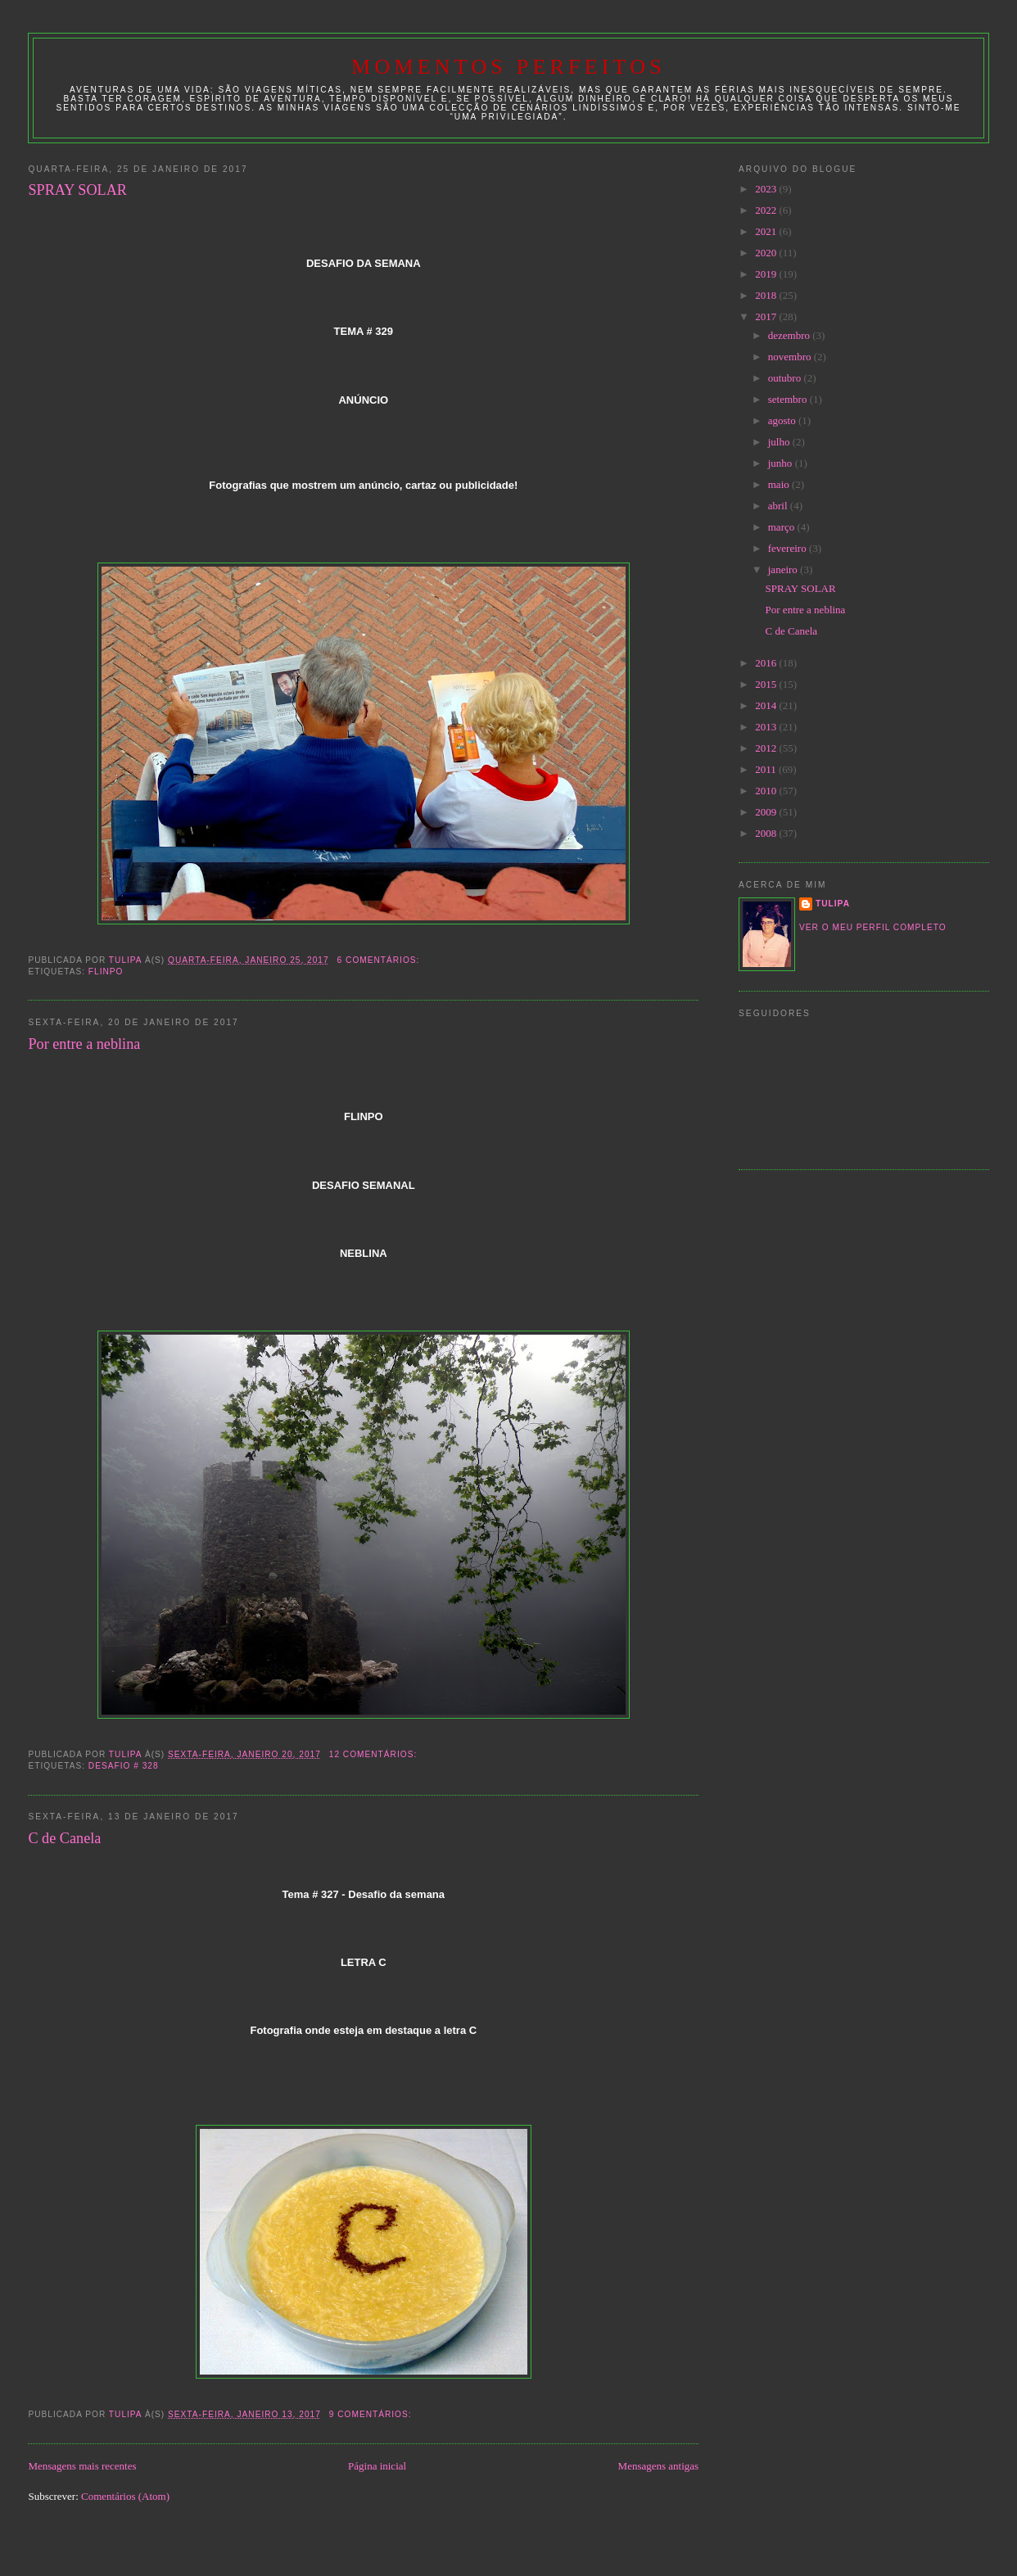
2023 (767, 189)
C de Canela (64, 1838)
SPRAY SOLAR (77, 190)
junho (781, 463)
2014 (767, 705)
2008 (767, 833)
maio (780, 484)
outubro (786, 378)
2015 (767, 684)
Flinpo (106, 971)
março (783, 527)
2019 (767, 274)
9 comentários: (372, 2414)
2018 (767, 295)
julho (780, 442)
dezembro (790, 335)
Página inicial (377, 2466)
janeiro (784, 569)
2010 (767, 790)
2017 (767, 316)
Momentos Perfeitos (508, 67)
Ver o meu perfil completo (873, 927)
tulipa (833, 903)
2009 (767, 812)
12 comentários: (374, 1754)
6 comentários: (380, 960)
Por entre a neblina (84, 1044)
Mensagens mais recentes (82, 2466)
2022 (767, 210)
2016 (767, 663)
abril (779, 505)
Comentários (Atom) (125, 2496)
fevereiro (788, 548)
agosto (783, 420)
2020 (767, 252)
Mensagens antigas (658, 2466)
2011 (767, 769)
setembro (789, 399)
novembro (791, 356)
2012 (767, 748)
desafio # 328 (123, 1765)
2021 (767, 231)
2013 (767, 727)
